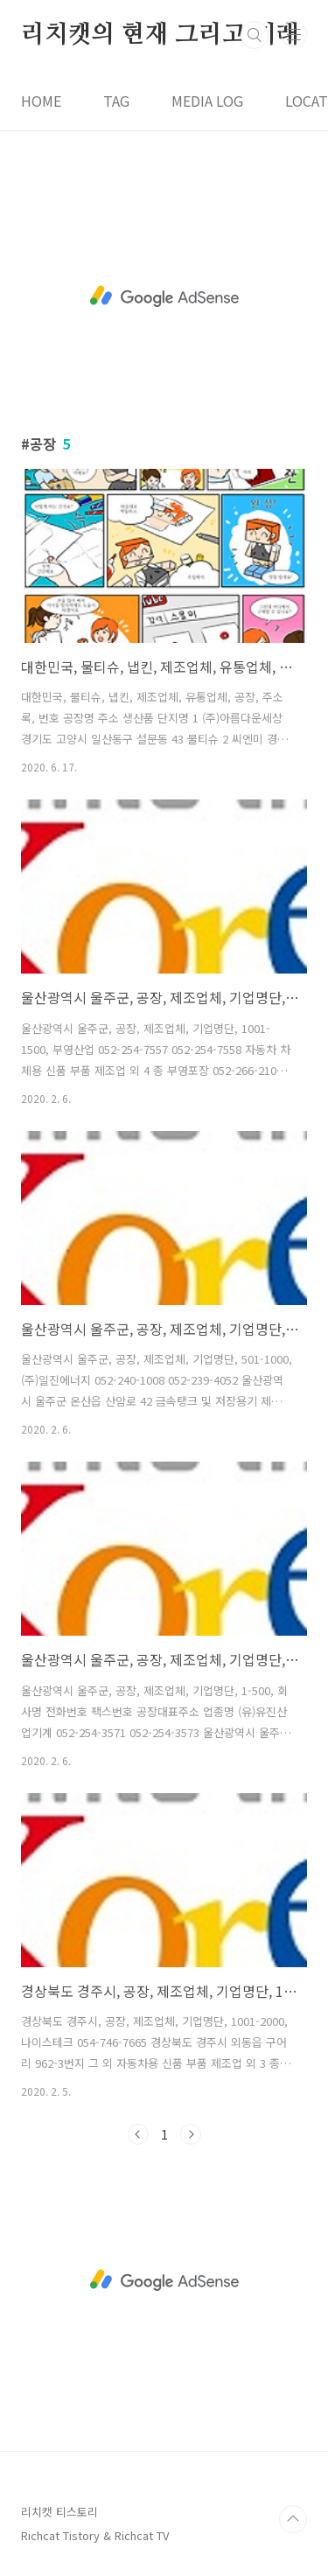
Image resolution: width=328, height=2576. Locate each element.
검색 (254, 35)
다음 (190, 2134)
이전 (138, 2134)
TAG (116, 100)
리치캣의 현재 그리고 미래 (160, 35)
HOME (41, 100)
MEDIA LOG (207, 100)
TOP (293, 2519)
